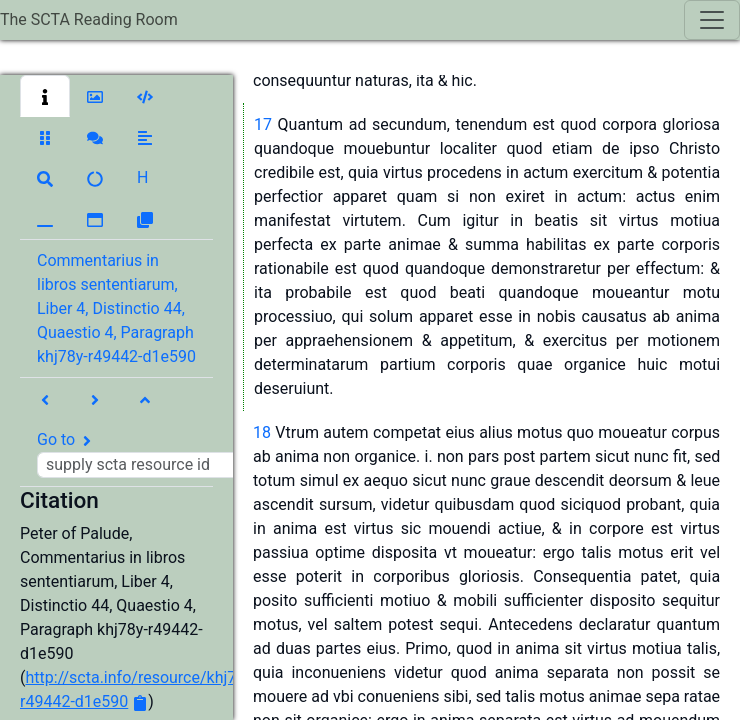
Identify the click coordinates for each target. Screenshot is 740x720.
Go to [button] (147, 454)
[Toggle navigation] (712, 20)
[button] (45, 96)
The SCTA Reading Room (89, 19)
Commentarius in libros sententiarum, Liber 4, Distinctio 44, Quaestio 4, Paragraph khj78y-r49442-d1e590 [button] (116, 308)
